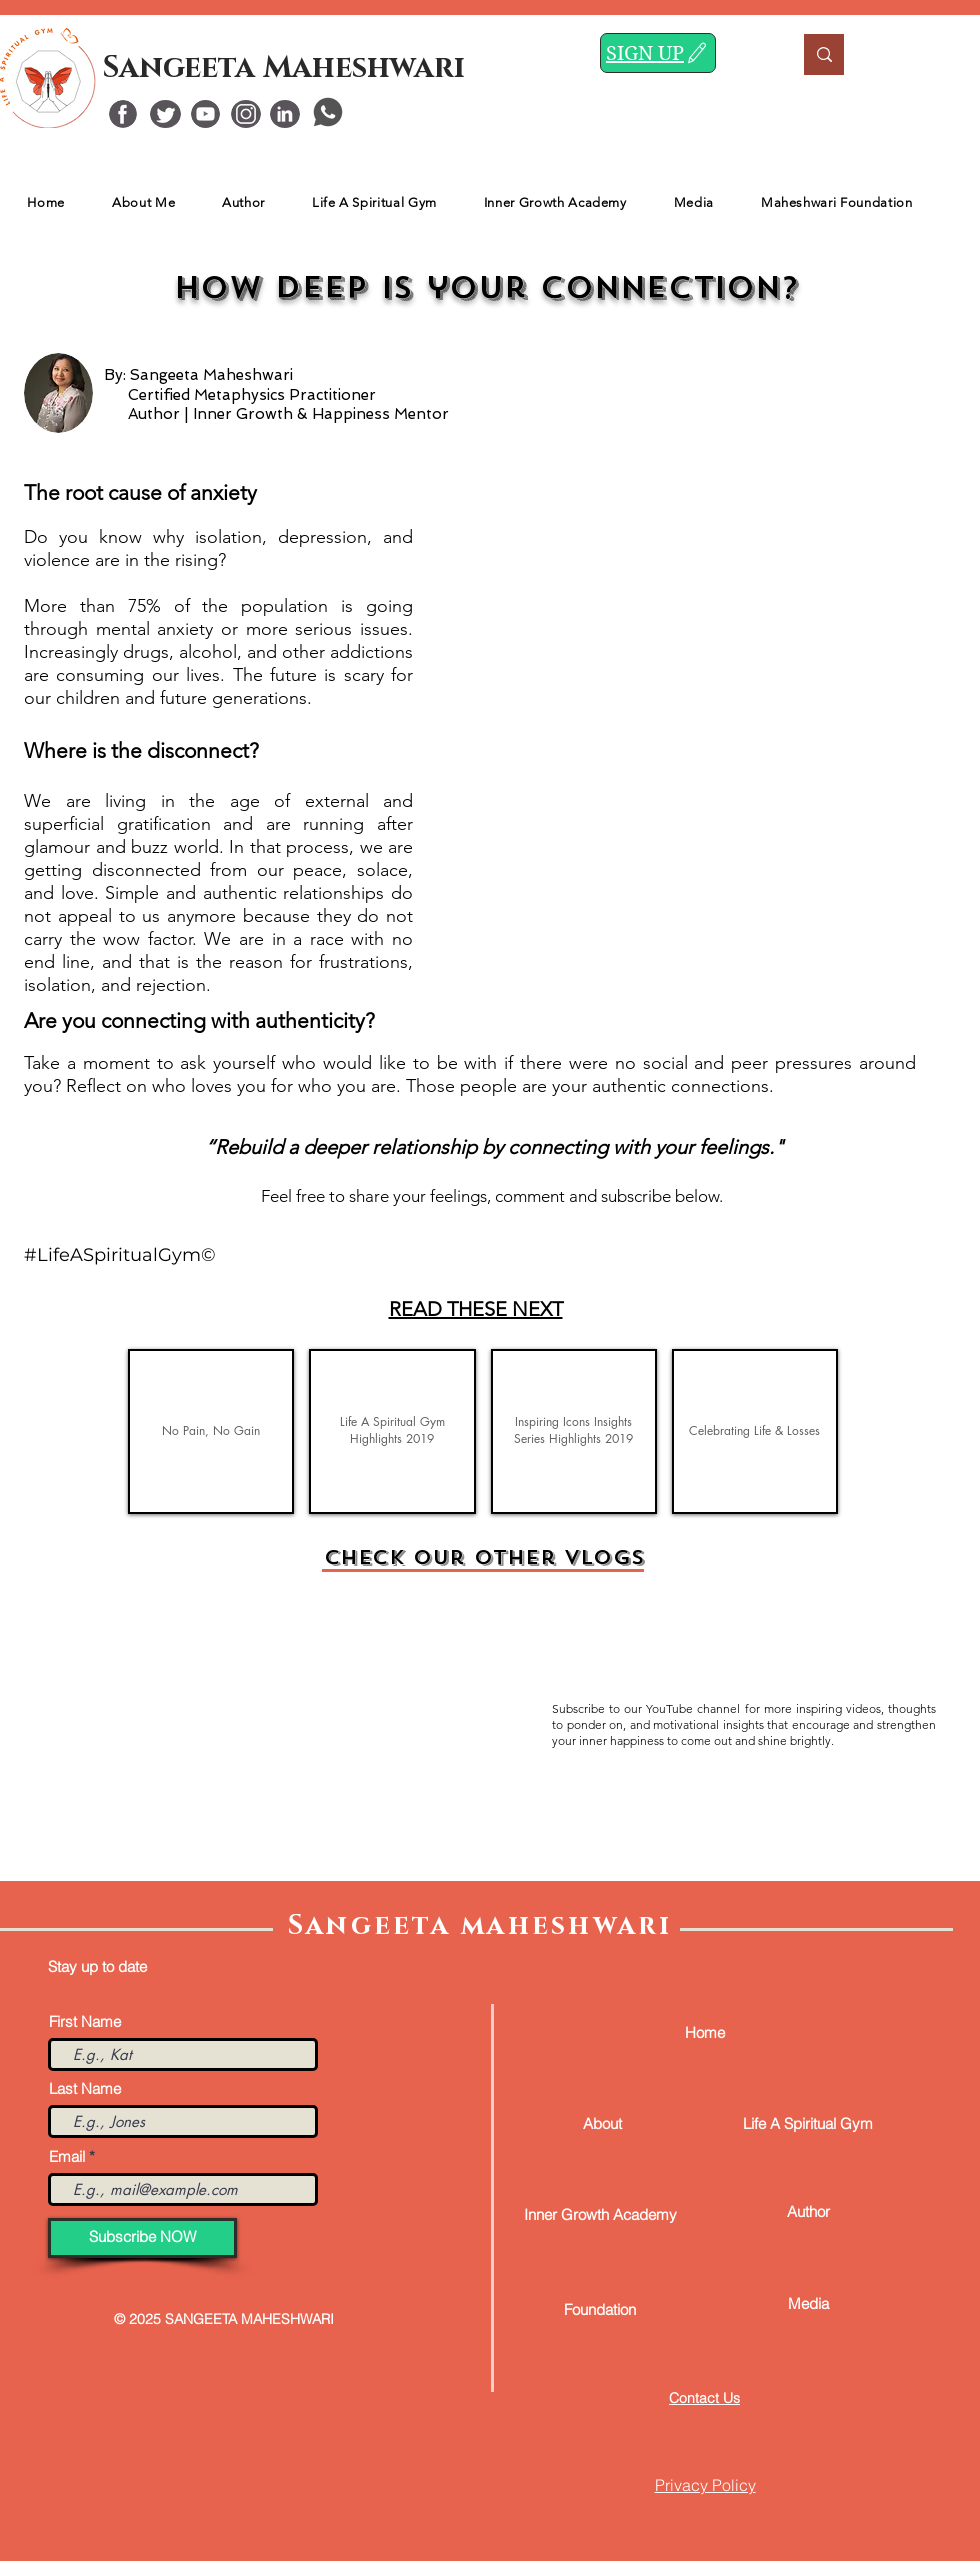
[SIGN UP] (658, 53)
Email (67, 2156)
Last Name (85, 2088)
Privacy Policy (705, 2485)
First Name (85, 2021)
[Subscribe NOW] (142, 2238)
